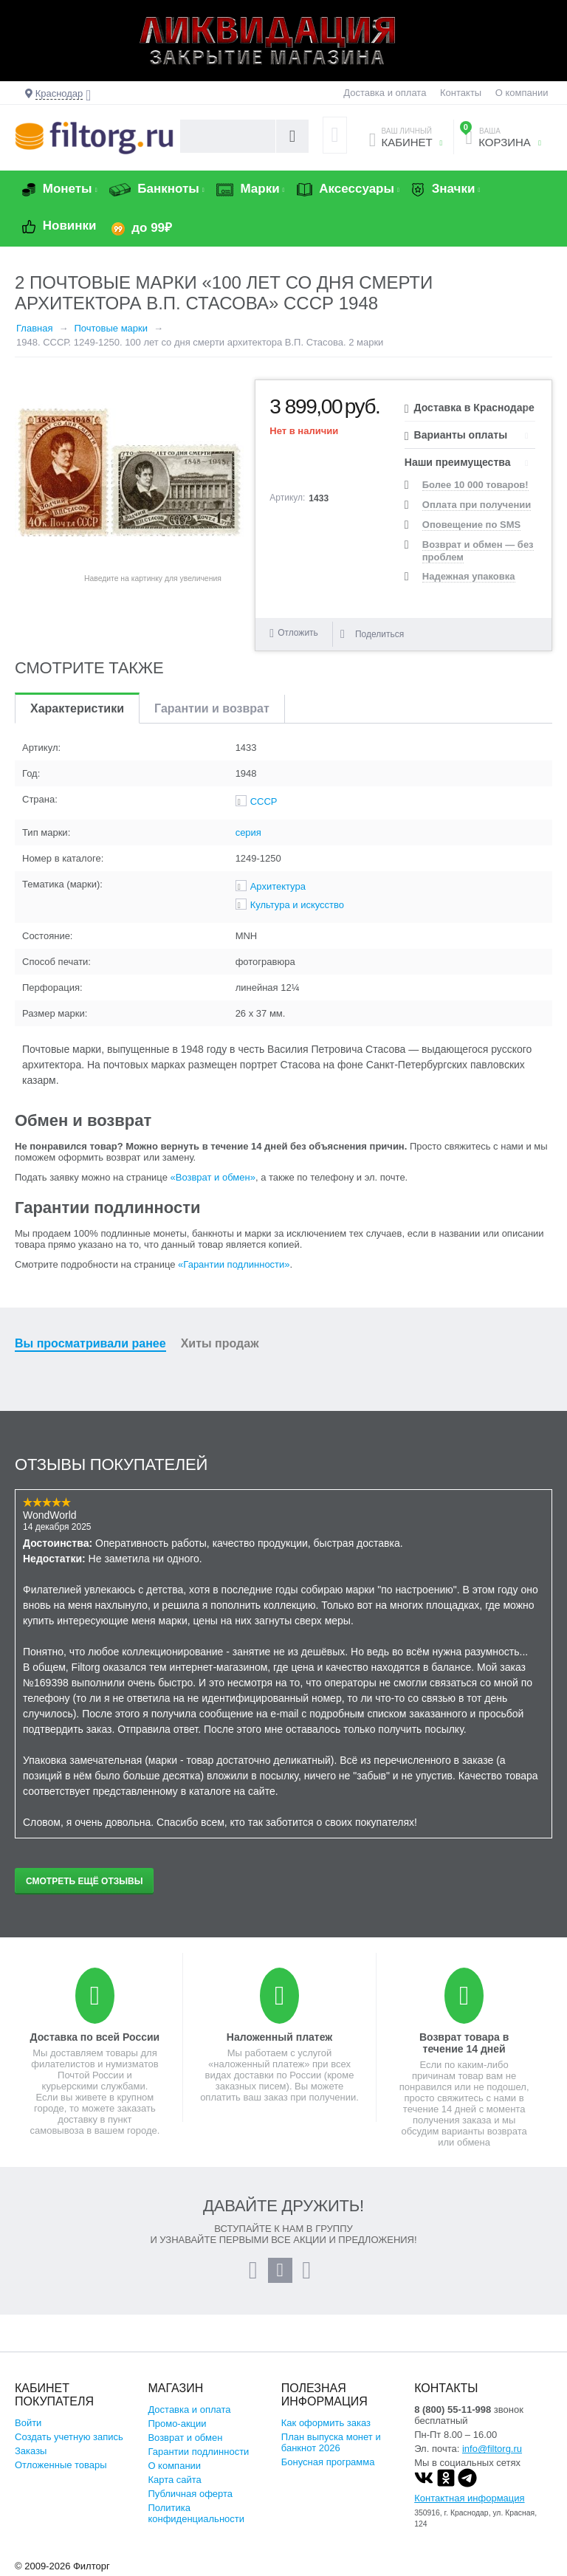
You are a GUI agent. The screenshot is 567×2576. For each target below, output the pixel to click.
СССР (264, 801)
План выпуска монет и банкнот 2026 (331, 2442)
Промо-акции (177, 2423)
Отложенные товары (61, 2464)
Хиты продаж (220, 1343)
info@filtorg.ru (492, 2448)
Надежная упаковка (468, 576)
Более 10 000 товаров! (475, 484)
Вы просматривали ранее (90, 1343)
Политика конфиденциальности (196, 2513)
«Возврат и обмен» (213, 1177)
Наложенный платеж (279, 2037)
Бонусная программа (328, 2461)
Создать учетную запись (69, 2436)
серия (248, 832)
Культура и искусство (297, 904)
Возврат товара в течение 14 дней (464, 2043)
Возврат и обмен (185, 2437)
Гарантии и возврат (211, 708)
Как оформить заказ (326, 2422)
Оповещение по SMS (471, 524)
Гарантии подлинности (198, 2451)
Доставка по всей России (95, 2037)
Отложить (298, 633)
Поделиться (372, 634)
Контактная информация (469, 2498)
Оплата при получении (476, 504)
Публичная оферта (190, 2493)
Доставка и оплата (384, 92)
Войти (28, 2422)
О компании (522, 92)
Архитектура (278, 886)
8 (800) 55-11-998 (452, 2409)
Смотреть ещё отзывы (84, 1881)
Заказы (31, 2450)
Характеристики (77, 708)
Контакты (460, 92)
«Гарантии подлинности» (233, 1264)
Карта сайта (174, 2479)
